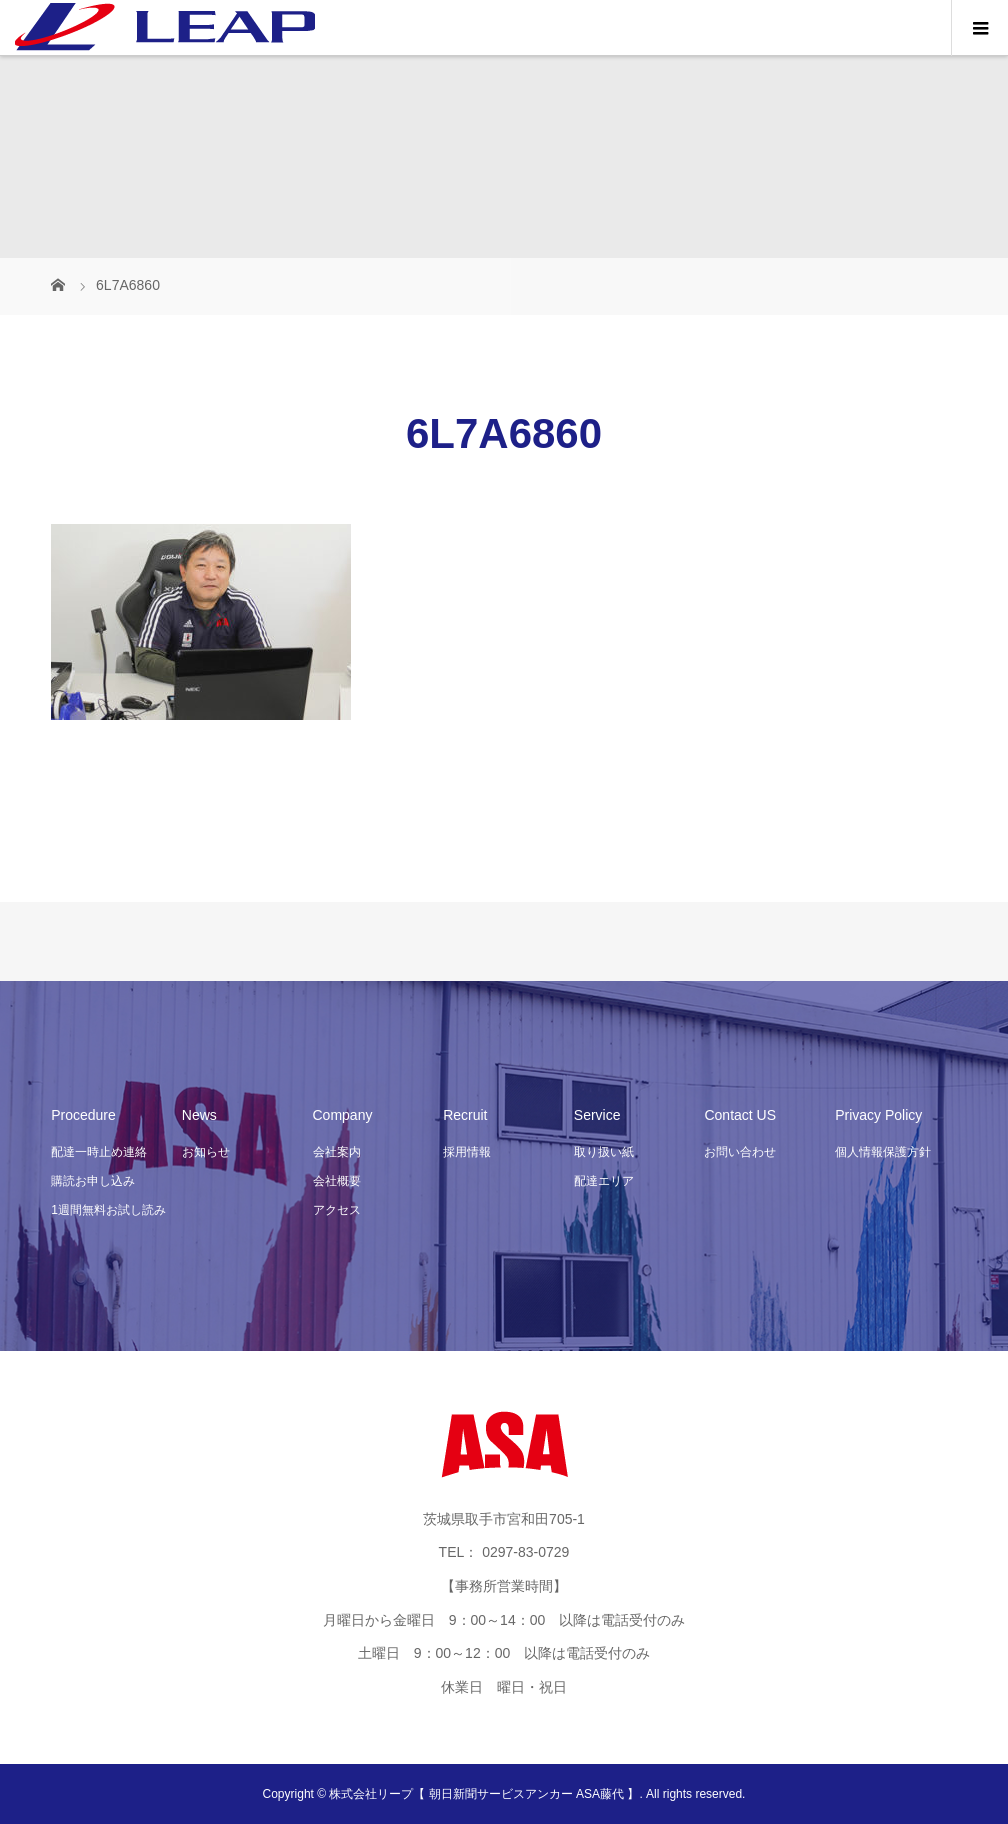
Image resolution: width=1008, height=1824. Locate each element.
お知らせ (206, 1152)
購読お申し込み (93, 1181)
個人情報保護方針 (883, 1152)
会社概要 (337, 1181)
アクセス (337, 1210)
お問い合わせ (740, 1152)
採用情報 (467, 1152)
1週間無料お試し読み (108, 1210)
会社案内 (337, 1152)
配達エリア (604, 1181)
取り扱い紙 (604, 1152)
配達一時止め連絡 (99, 1152)
